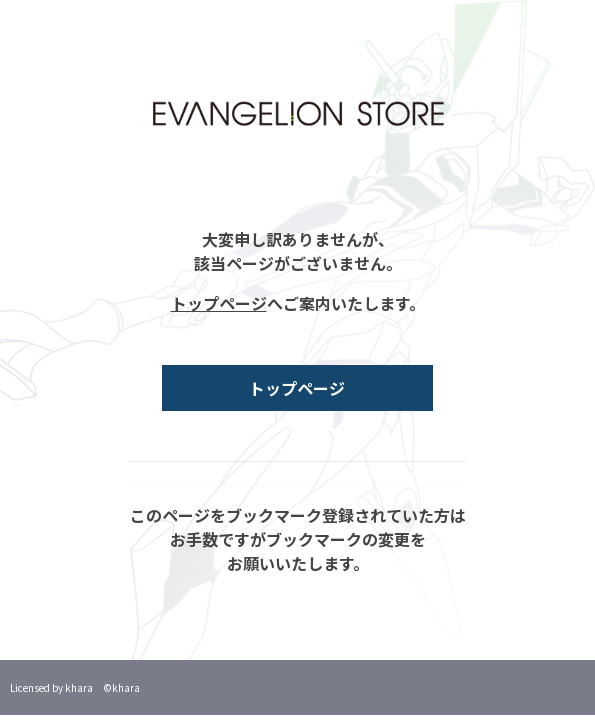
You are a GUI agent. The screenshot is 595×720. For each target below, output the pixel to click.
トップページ (219, 303)
